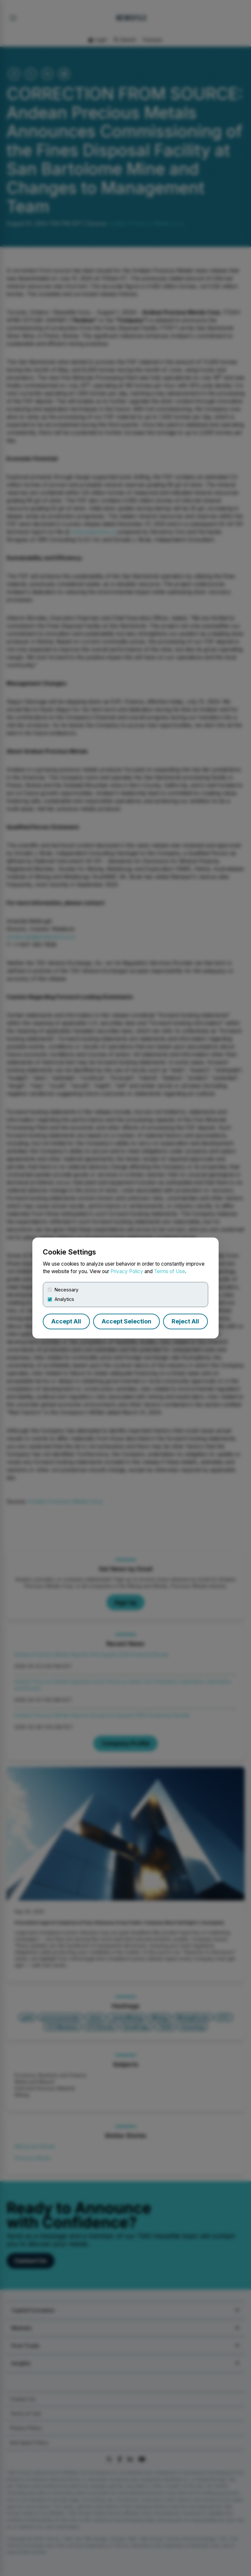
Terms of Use (169, 1271)
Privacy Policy (126, 1271)
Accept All (66, 1321)
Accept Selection (126, 1321)
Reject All (185, 1321)
